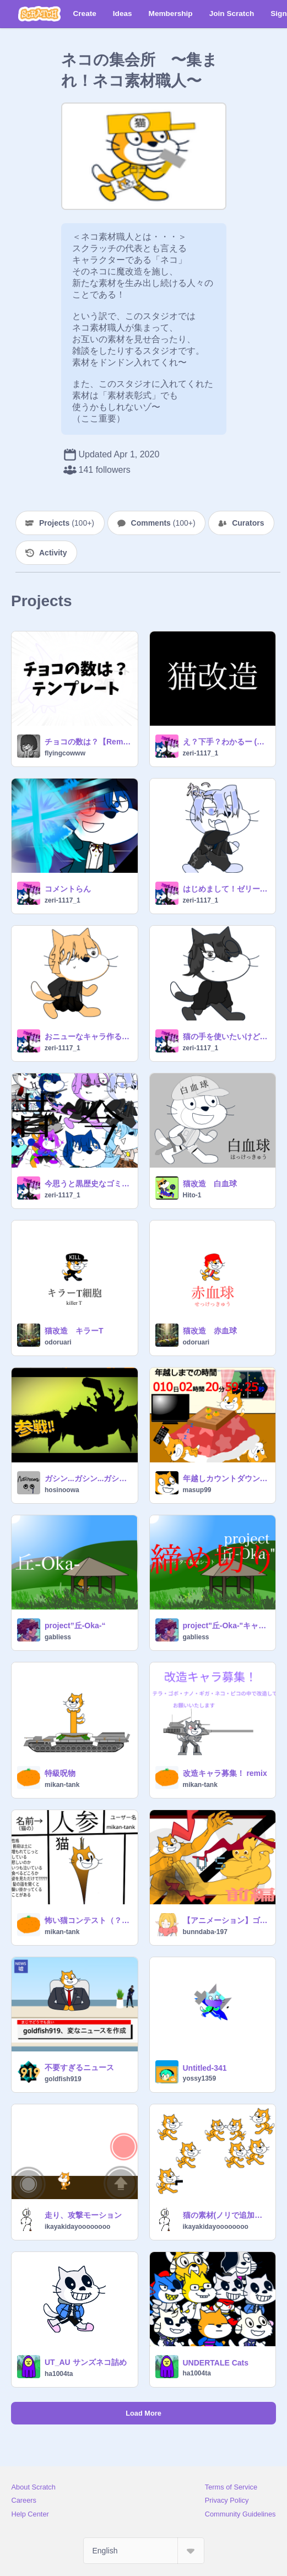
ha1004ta (59, 2374)
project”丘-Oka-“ (75, 1625)
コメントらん (68, 888)
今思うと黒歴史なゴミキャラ (88, 1183)
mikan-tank (62, 1785)
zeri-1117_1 (201, 753)
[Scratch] (39, 14)
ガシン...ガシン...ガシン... (88, 1478)
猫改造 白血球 (210, 1183)
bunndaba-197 (205, 1932)
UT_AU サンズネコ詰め (86, 2362)
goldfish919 (63, 2079)
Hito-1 (192, 1195)
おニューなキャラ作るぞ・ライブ (88, 1036)
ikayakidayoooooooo (77, 2227)
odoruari (58, 1342)
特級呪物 (60, 1773)
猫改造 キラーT (74, 1330)
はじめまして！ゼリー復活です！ (226, 888)
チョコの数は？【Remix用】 (88, 741)
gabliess (58, 1637)
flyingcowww (65, 753)
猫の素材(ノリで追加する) (226, 2215)
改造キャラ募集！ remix (225, 1773)
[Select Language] (143, 2550)
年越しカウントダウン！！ (226, 1478)
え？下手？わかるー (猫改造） (226, 741)
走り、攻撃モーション (83, 2215)
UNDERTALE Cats (216, 2362)
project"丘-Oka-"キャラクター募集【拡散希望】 (226, 1625)
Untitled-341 (205, 2068)
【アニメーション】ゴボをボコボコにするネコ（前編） (226, 1920)
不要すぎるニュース (79, 2067)
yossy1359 (199, 2078)
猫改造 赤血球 (210, 1330)
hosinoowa (62, 1490)
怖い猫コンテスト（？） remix (88, 1920)
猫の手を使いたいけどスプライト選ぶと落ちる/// (226, 1036)
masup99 (197, 1490)
